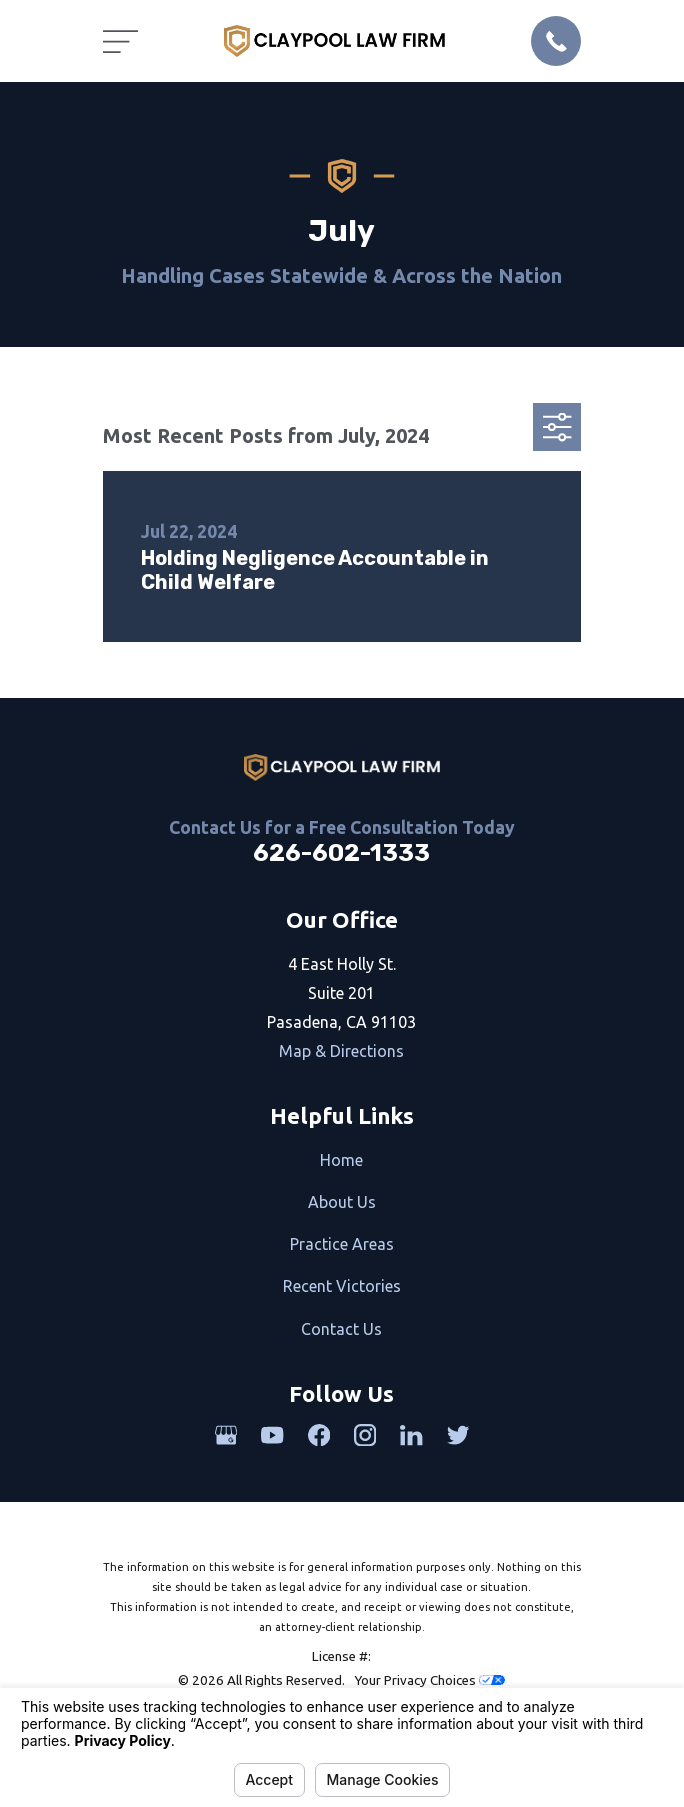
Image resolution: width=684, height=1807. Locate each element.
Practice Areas (342, 1244)
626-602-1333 (341, 853)
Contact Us (341, 1329)
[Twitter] (458, 1435)
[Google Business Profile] (226, 1435)
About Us (342, 1202)
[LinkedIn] (411, 1435)
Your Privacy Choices (429, 1680)
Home (341, 1160)
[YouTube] (272, 1435)
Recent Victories (342, 1286)
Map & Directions (341, 1051)
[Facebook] (319, 1435)
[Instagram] (365, 1435)
